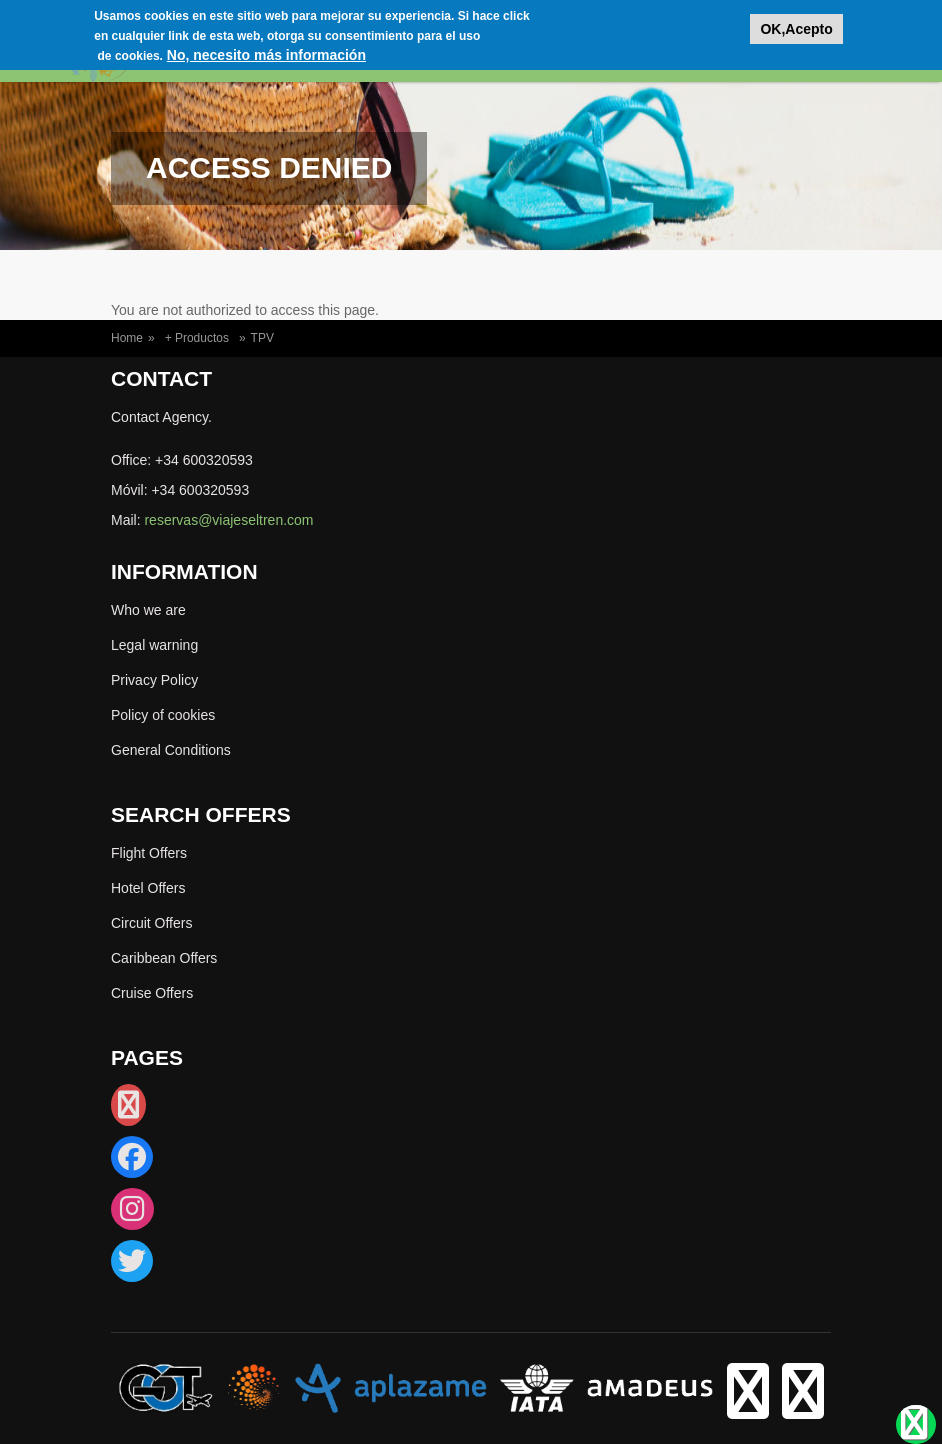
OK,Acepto (796, 24)
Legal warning (154, 645)
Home (127, 338)
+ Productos (197, 338)
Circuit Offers (151, 923)
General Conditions (171, 750)
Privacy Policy (154, 680)
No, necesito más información (266, 50)
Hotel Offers (148, 888)
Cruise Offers (152, 993)
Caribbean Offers (164, 958)
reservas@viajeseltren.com (228, 520)
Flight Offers (149, 853)
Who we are (148, 610)
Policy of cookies (163, 715)
